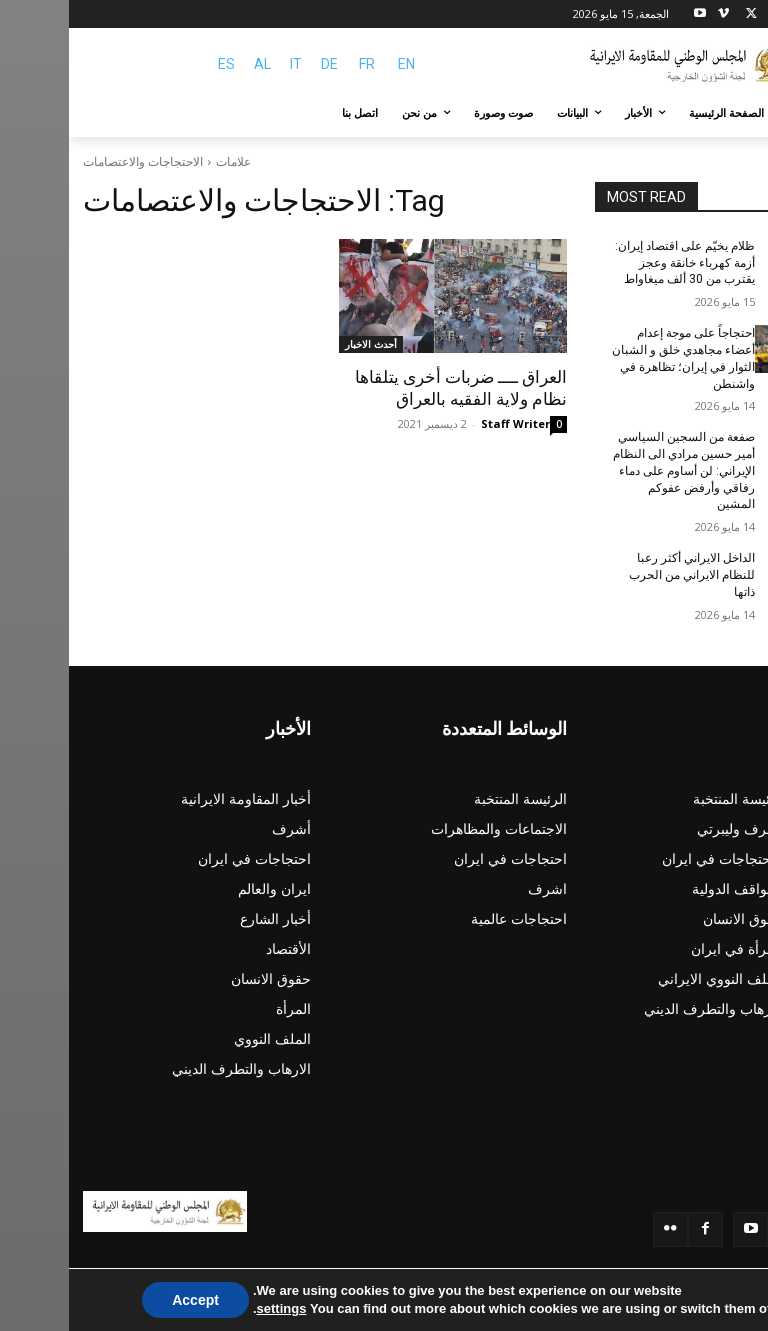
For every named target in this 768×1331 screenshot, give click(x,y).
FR (298, 64)
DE (260, 64)
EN (337, 64)
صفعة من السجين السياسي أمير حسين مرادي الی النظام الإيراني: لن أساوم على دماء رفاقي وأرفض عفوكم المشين (615, 470)
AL (193, 64)
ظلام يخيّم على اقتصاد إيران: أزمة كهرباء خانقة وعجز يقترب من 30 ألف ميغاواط (616, 263)
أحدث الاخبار (302, 344)
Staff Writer (446, 423)
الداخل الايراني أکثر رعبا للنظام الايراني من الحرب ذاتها (623, 575)
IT (227, 64)
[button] (730, 113)
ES (157, 64)
